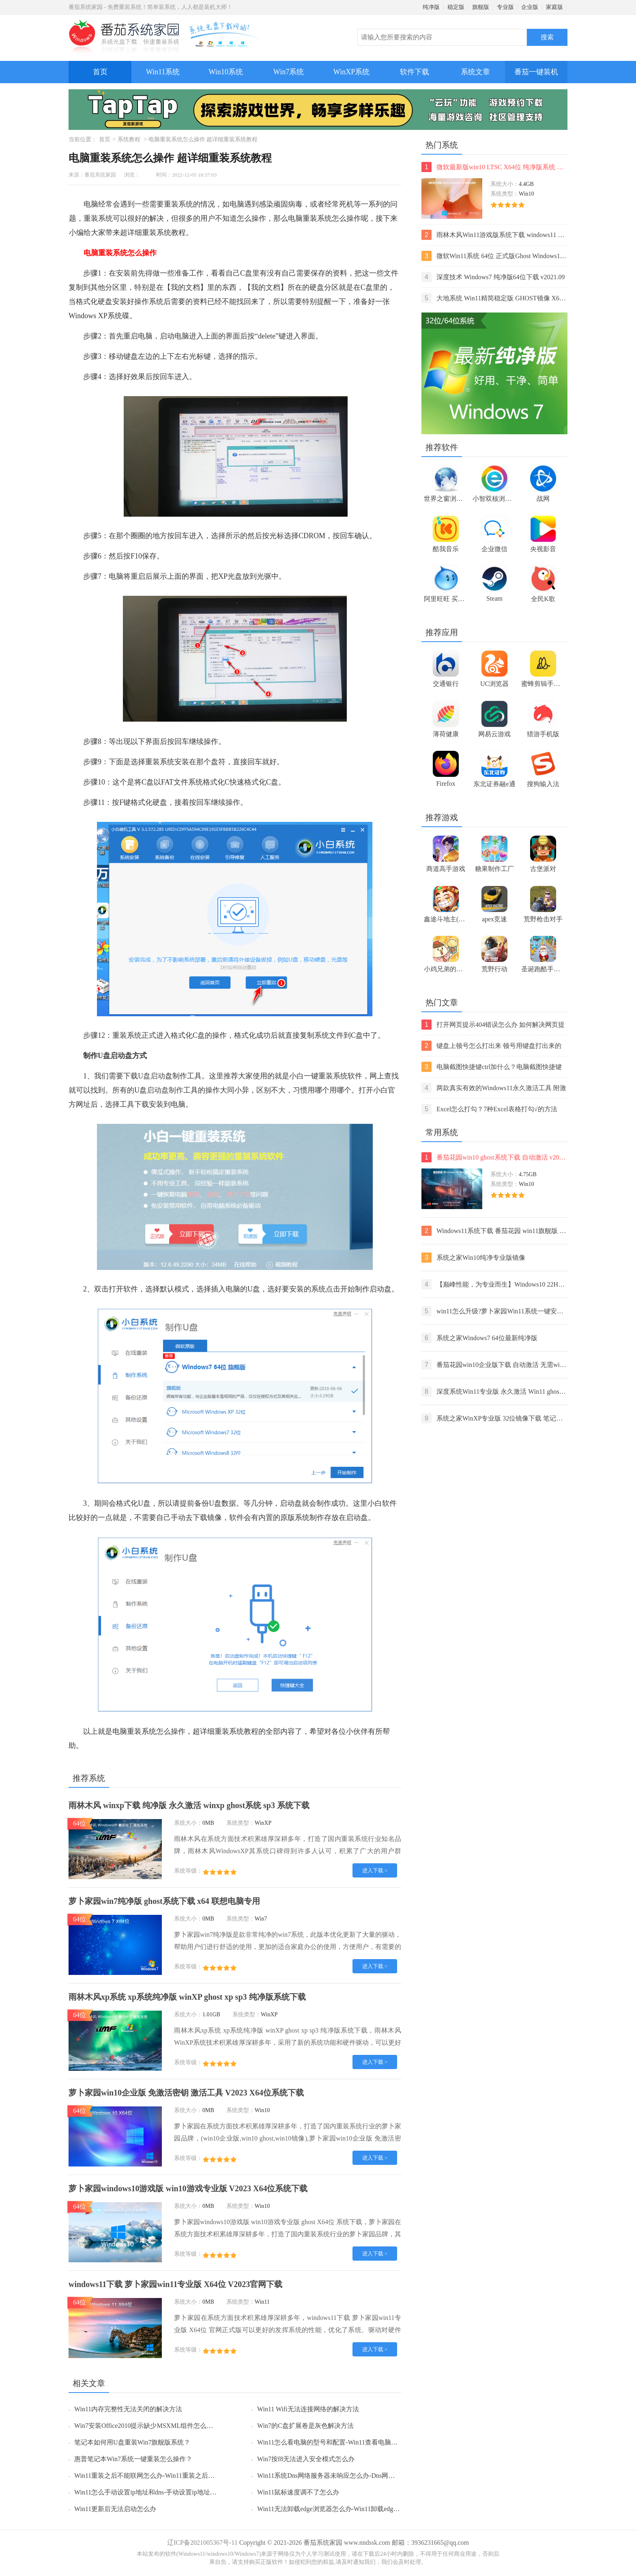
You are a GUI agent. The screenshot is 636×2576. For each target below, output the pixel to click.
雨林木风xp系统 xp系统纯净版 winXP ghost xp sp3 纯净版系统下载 (187, 1996)
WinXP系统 (351, 72)
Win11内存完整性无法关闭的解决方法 (128, 2409)
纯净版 (431, 7)
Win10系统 (225, 72)
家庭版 (554, 7)
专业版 (505, 7)
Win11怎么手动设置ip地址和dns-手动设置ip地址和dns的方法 (159, 2492)
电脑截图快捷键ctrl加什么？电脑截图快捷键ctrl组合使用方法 (491, 1067)
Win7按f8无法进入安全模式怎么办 (306, 2458)
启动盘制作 (165, 1090)
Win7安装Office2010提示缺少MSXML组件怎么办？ (146, 2425)
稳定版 (455, 7)
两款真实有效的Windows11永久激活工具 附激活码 (493, 1088)
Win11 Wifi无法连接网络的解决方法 (308, 2409)
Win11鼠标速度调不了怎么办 (298, 2492)
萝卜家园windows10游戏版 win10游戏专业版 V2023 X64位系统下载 (188, 2188)
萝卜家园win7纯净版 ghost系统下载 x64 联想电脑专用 (164, 1901)
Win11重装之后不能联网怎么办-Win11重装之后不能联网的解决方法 (170, 2475)
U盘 (104, 1056)
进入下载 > (375, 1870)
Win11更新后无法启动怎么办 (115, 2508)
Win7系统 (288, 72)
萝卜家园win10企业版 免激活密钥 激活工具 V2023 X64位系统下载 (186, 2092)
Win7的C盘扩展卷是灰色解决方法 (305, 2425)
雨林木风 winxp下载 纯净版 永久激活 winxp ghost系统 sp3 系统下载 (189, 1805)
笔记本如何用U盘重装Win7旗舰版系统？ (132, 2442)
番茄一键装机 (538, 68)
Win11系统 (163, 72)
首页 (100, 72)
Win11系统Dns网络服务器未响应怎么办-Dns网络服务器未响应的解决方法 (361, 2475)
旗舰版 (480, 7)
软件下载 (414, 72)
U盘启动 (151, 1076)
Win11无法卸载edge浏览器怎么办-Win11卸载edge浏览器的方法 (346, 2508)
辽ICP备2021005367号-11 (202, 2542)
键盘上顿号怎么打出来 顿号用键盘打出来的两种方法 (491, 1046)
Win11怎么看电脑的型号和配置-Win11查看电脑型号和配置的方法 (350, 2442)
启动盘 (121, 1056)
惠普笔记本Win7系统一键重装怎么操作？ (133, 2458)
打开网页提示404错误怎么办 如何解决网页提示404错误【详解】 (493, 1025)
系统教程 (129, 139)
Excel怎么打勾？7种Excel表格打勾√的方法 (489, 1109)
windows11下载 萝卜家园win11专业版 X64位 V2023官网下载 (175, 2284)
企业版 (529, 7)
